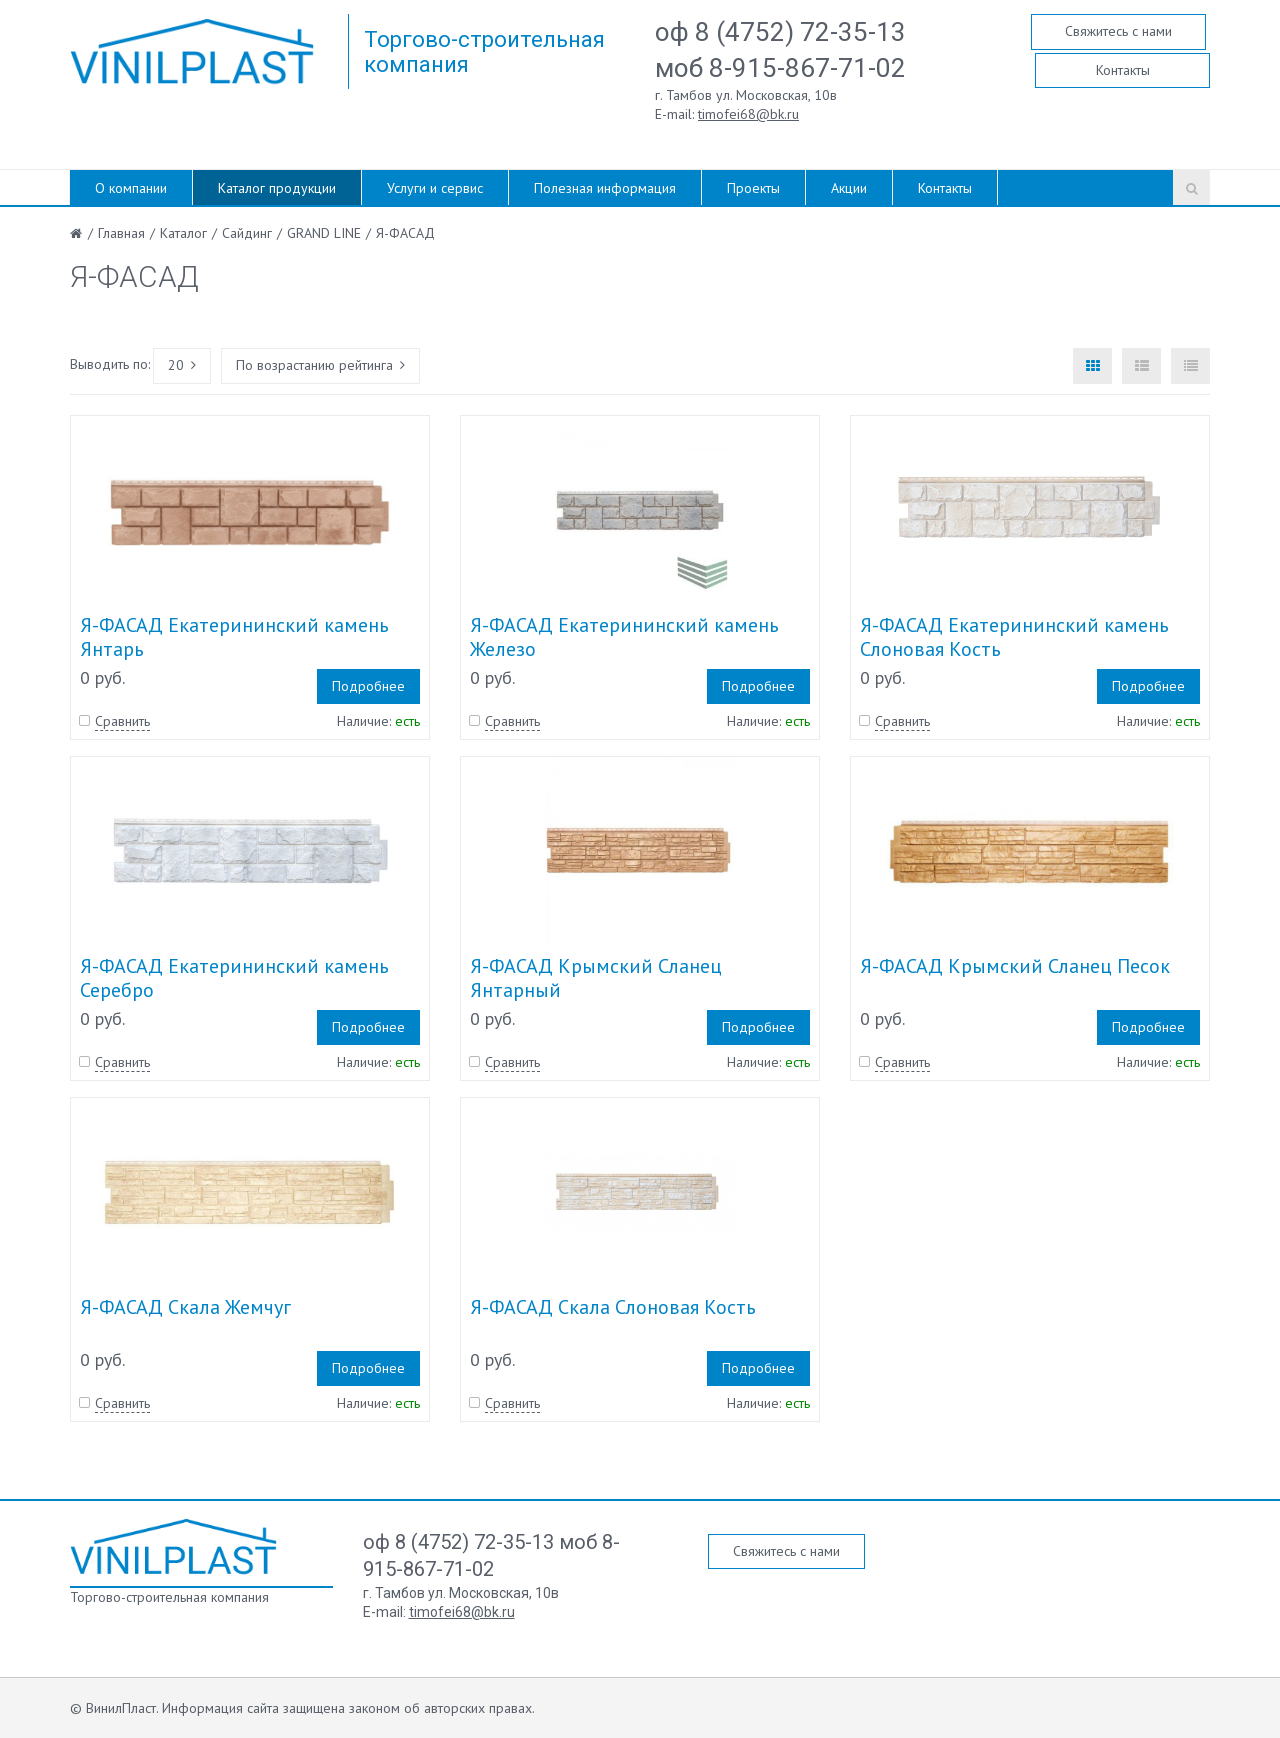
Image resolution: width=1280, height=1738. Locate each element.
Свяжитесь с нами (1118, 31)
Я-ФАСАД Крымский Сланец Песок (1015, 966)
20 (182, 365)
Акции (849, 188)
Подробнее (368, 686)
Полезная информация (605, 188)
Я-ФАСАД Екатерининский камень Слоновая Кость (1014, 637)
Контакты (1123, 70)
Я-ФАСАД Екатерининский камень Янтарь (234, 637)
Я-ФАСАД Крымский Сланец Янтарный (596, 978)
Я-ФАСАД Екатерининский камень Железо (624, 637)
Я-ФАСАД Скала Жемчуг (185, 1307)
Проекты (753, 188)
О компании (131, 188)
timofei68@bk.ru (748, 114)
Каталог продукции (277, 188)
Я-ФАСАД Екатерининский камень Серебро (234, 978)
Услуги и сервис (435, 188)
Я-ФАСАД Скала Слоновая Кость (613, 1307)
